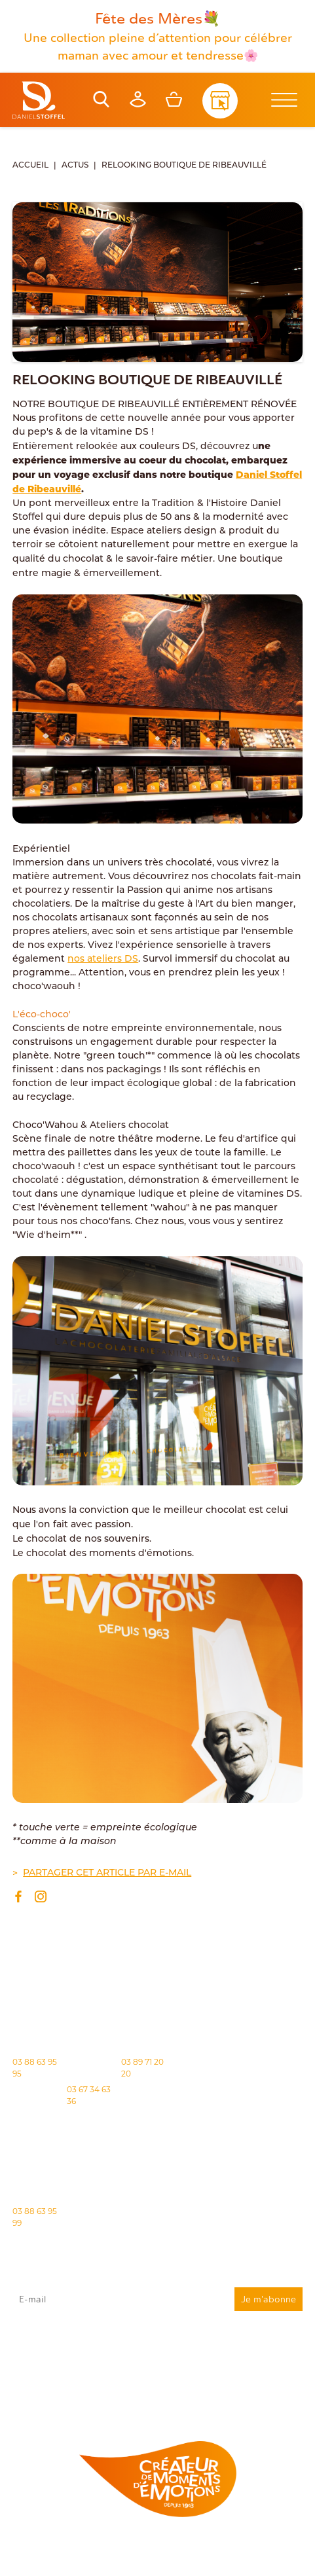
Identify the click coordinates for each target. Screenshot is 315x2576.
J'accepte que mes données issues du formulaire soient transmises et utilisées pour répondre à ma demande (157, 2347)
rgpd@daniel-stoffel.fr (238, 2362)
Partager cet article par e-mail (107, 1873)
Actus (75, 166)
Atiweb (286, 2556)
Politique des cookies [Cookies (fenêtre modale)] (58, 2557)
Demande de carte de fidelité (237, 2395)
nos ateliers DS (102, 959)
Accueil (30, 166)
